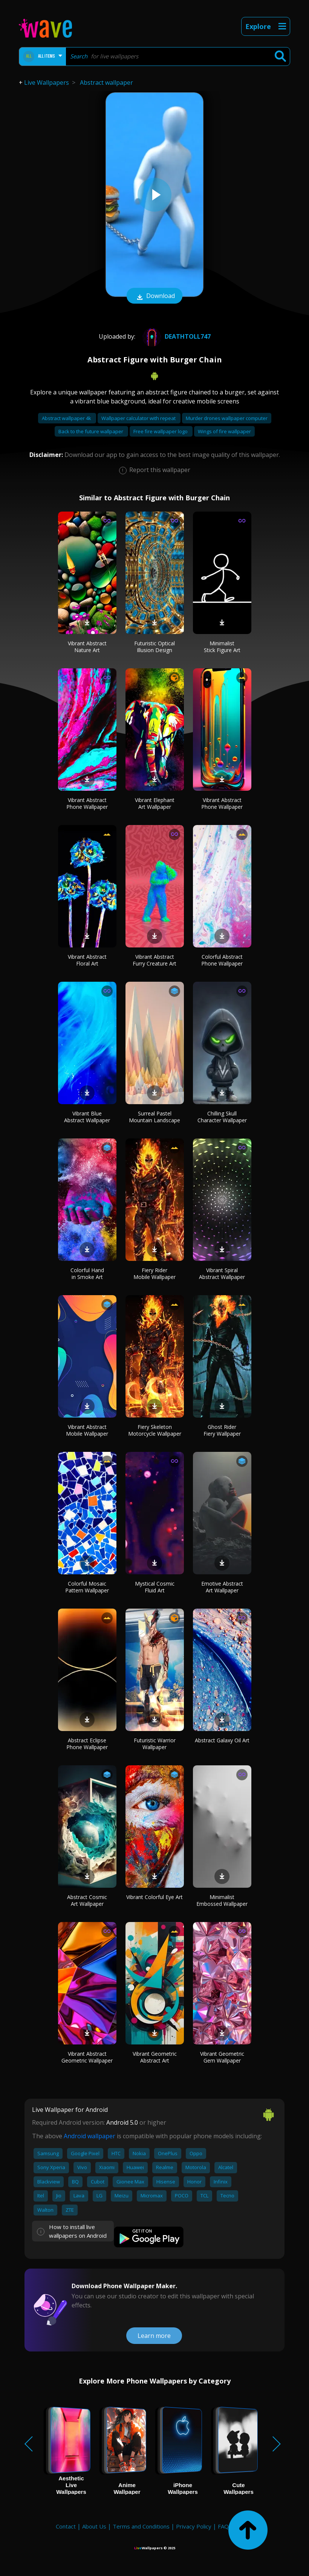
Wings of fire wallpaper (224, 431)
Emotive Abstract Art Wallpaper (222, 1587)
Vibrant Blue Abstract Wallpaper (87, 1117)
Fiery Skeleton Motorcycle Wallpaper (154, 1430)
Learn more (154, 2336)
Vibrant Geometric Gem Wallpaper (222, 2057)
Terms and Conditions (141, 2526)
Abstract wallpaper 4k (67, 418)
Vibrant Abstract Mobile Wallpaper (87, 1430)
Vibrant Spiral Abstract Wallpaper (222, 1273)
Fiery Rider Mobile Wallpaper (154, 1273)
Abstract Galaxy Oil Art (222, 1740)
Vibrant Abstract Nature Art (87, 647)
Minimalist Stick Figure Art (222, 647)
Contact (66, 2526)
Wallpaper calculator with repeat (139, 418)
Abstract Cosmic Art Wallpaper (87, 1900)
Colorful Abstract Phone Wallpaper (222, 960)
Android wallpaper (89, 2136)
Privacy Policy (193, 2526)
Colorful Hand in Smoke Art (87, 1273)
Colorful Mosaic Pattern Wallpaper (87, 1587)
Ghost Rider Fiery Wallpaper (222, 1430)
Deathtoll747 (176, 336)
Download (154, 296)
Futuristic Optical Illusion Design (154, 647)
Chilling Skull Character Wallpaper (222, 1117)
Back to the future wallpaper (91, 431)
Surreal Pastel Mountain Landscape (154, 1117)
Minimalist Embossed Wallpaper (222, 1900)
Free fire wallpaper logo (161, 431)
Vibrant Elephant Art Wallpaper (154, 803)
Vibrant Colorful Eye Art (154, 1897)
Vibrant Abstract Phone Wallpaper (87, 803)
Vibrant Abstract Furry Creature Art (154, 960)
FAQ (223, 2526)
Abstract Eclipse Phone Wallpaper (87, 1744)
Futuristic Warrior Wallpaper (155, 1744)
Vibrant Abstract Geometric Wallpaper (87, 2057)
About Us (94, 2526)
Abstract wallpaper (106, 82)
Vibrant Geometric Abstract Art (155, 2057)
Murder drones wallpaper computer (227, 418)
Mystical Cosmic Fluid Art (154, 1587)
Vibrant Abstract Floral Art (87, 960)
